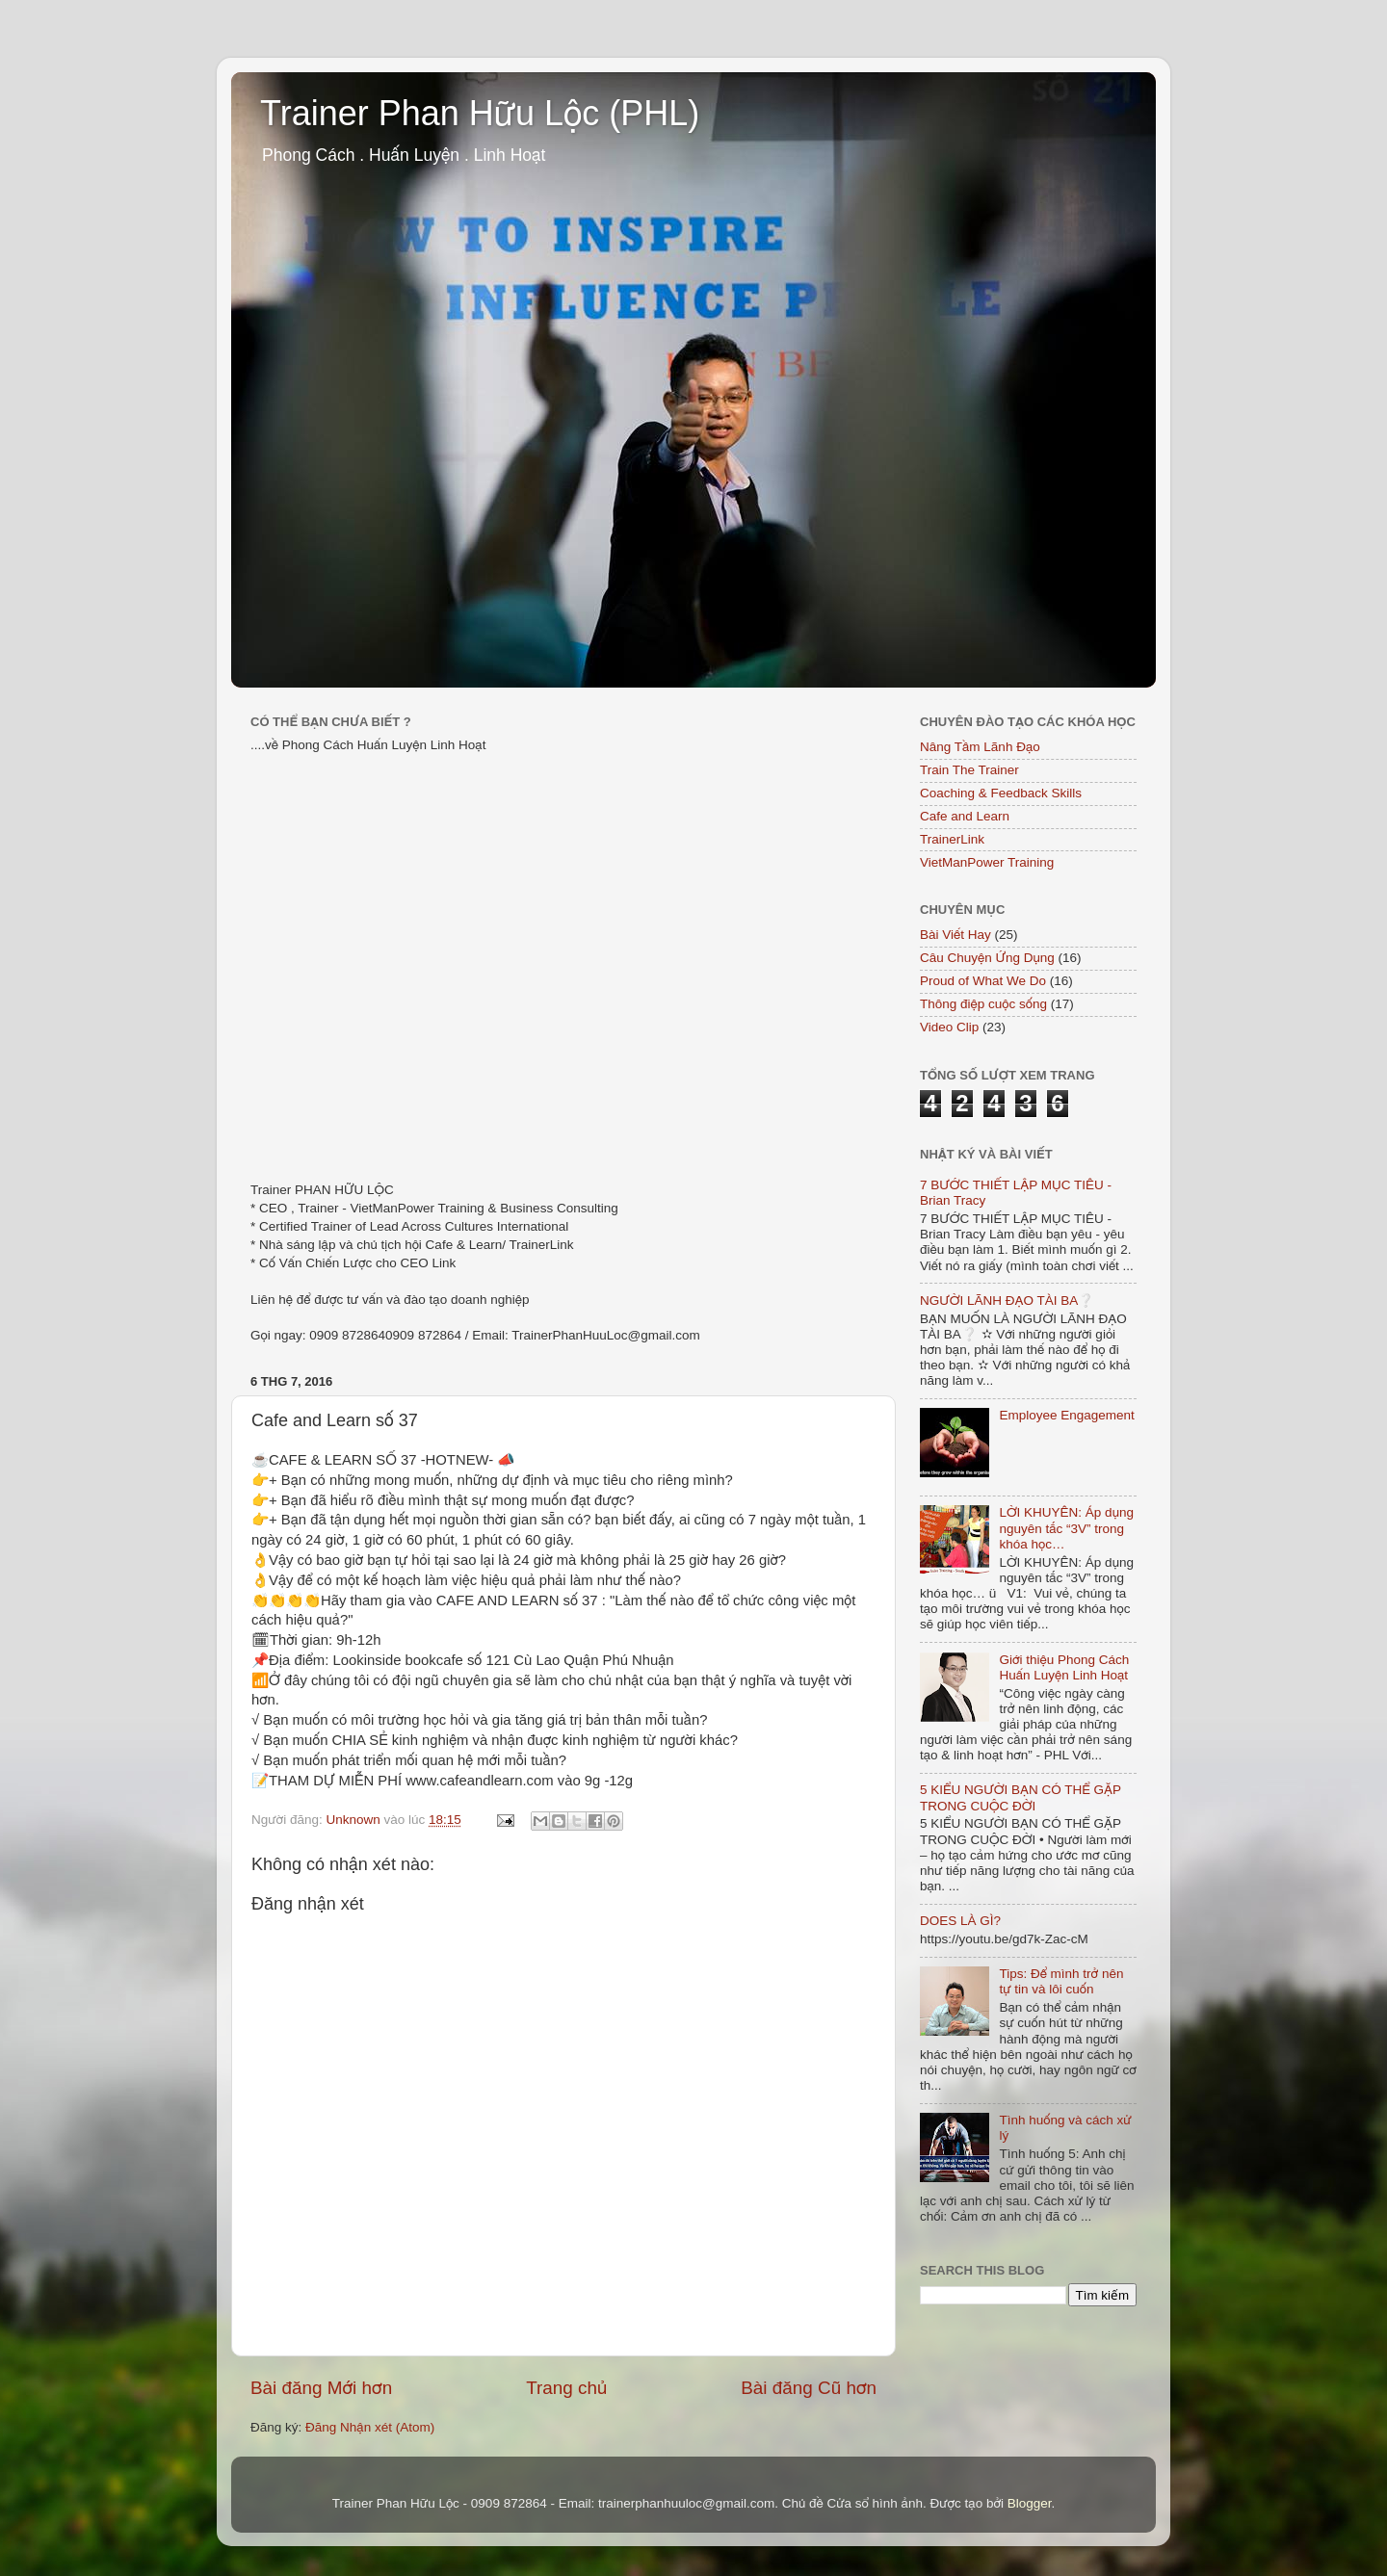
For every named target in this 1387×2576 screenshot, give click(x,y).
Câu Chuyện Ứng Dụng (987, 957)
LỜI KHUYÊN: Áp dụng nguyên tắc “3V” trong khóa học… (1066, 1527)
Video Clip (949, 1027)
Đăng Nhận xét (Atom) (369, 2427)
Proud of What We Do (983, 981)
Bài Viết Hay (955, 934)
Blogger (1030, 2503)
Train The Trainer (969, 770)
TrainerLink (952, 839)
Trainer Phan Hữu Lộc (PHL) (479, 113)
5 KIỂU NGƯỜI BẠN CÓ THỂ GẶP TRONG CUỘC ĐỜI (1020, 1797)
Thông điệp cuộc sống (983, 1004)
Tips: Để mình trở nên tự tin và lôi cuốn (1061, 1981)
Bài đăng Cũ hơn (809, 2388)
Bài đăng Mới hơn (321, 2388)
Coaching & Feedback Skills (1001, 793)
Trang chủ (566, 2388)
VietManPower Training (987, 862)
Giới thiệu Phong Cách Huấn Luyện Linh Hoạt (1064, 1667)
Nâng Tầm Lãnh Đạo (980, 747)
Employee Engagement (1066, 1415)
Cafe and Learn (964, 816)
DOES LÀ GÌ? (960, 1920)
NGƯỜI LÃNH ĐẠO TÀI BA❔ (1007, 1300)
